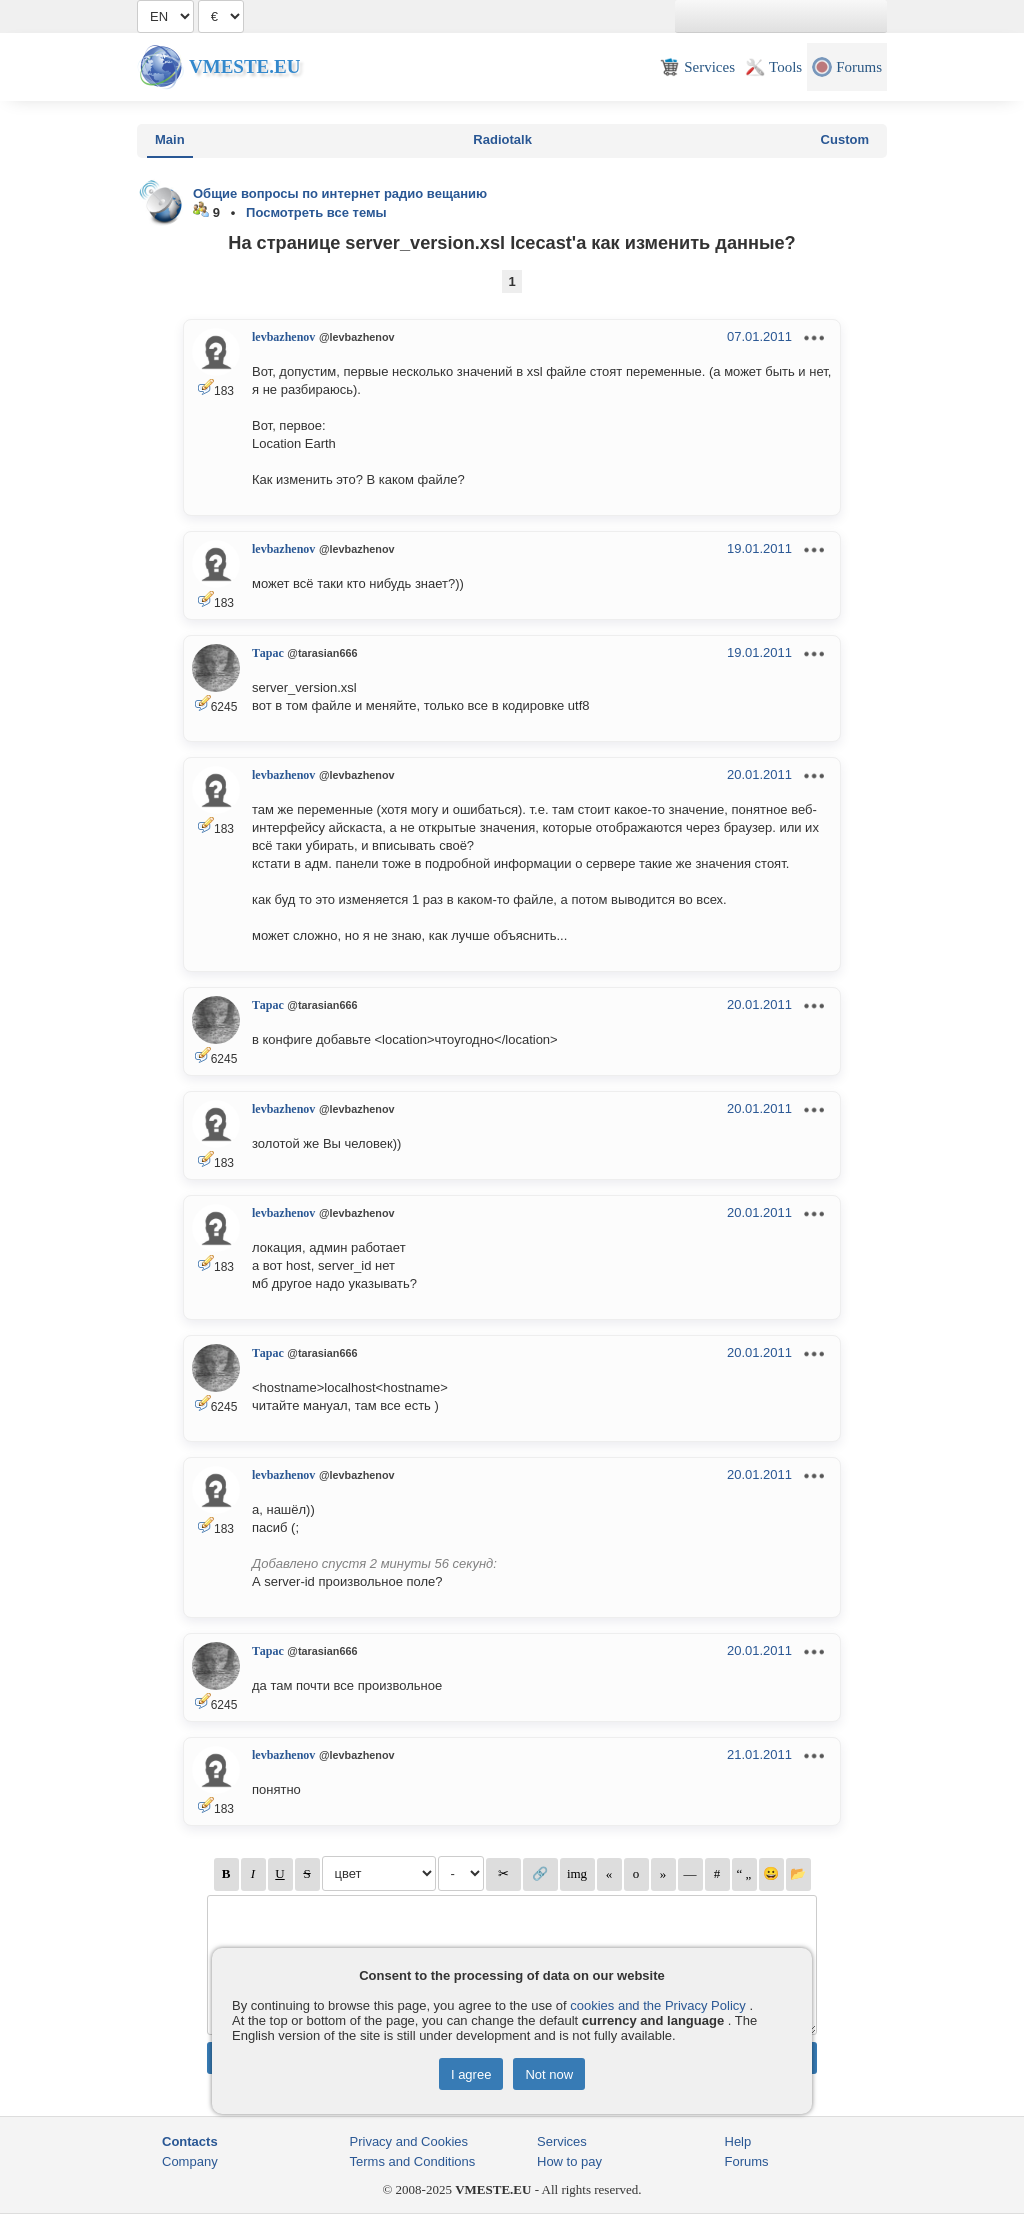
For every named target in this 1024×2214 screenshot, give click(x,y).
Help (738, 2141)
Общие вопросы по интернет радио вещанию (340, 193)
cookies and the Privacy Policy (658, 2005)
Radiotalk (502, 139)
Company (190, 2161)
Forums (747, 2161)
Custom (845, 139)
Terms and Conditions (413, 2161)
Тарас (268, 653)
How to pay (569, 2161)
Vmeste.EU (244, 66)
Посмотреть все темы (316, 212)
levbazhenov (283, 337)
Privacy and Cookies (409, 2141)
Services (562, 2141)
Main (170, 139)
